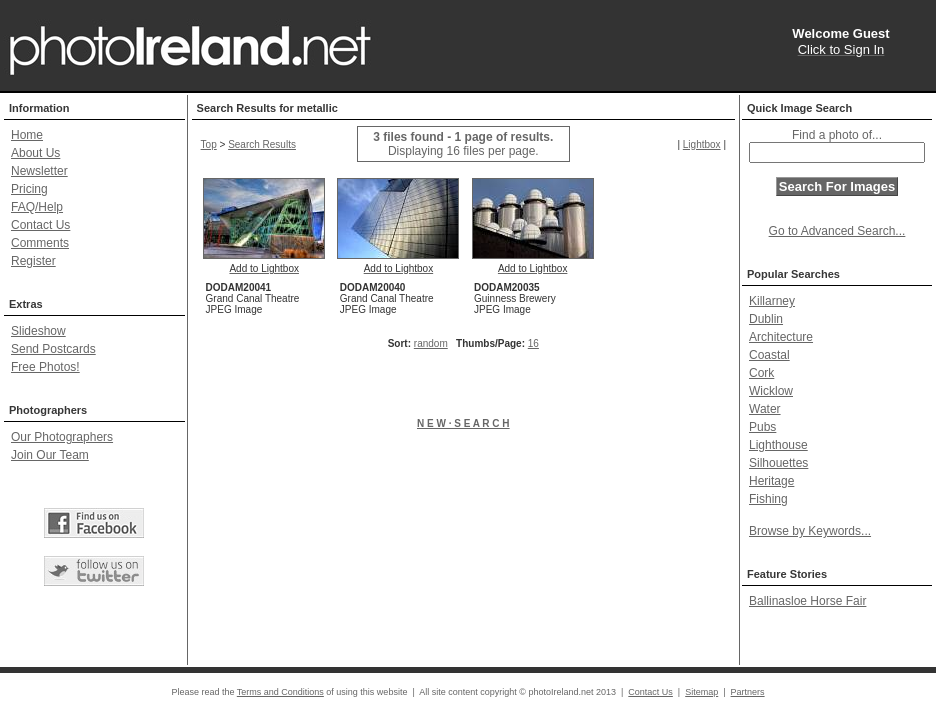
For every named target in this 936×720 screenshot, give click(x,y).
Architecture (781, 337)
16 (533, 343)
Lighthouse (778, 445)
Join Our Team (50, 455)
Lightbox (702, 144)
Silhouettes (778, 463)
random (431, 343)
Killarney (772, 301)
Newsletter (39, 171)
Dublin (766, 319)
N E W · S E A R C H (463, 423)
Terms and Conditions (280, 692)
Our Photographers (62, 437)
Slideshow (38, 331)
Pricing (29, 189)
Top (209, 144)
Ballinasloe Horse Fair (807, 601)
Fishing (768, 499)
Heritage (771, 481)
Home (27, 135)
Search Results (262, 144)
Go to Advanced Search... (837, 231)
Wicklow (771, 391)
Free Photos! (45, 367)
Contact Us (40, 225)
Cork (761, 373)
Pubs (762, 427)
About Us (35, 153)
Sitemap (701, 692)
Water (765, 409)
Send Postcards (53, 349)
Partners (748, 692)
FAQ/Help (37, 207)
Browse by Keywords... (810, 531)
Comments (40, 243)
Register (33, 261)
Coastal (769, 355)
